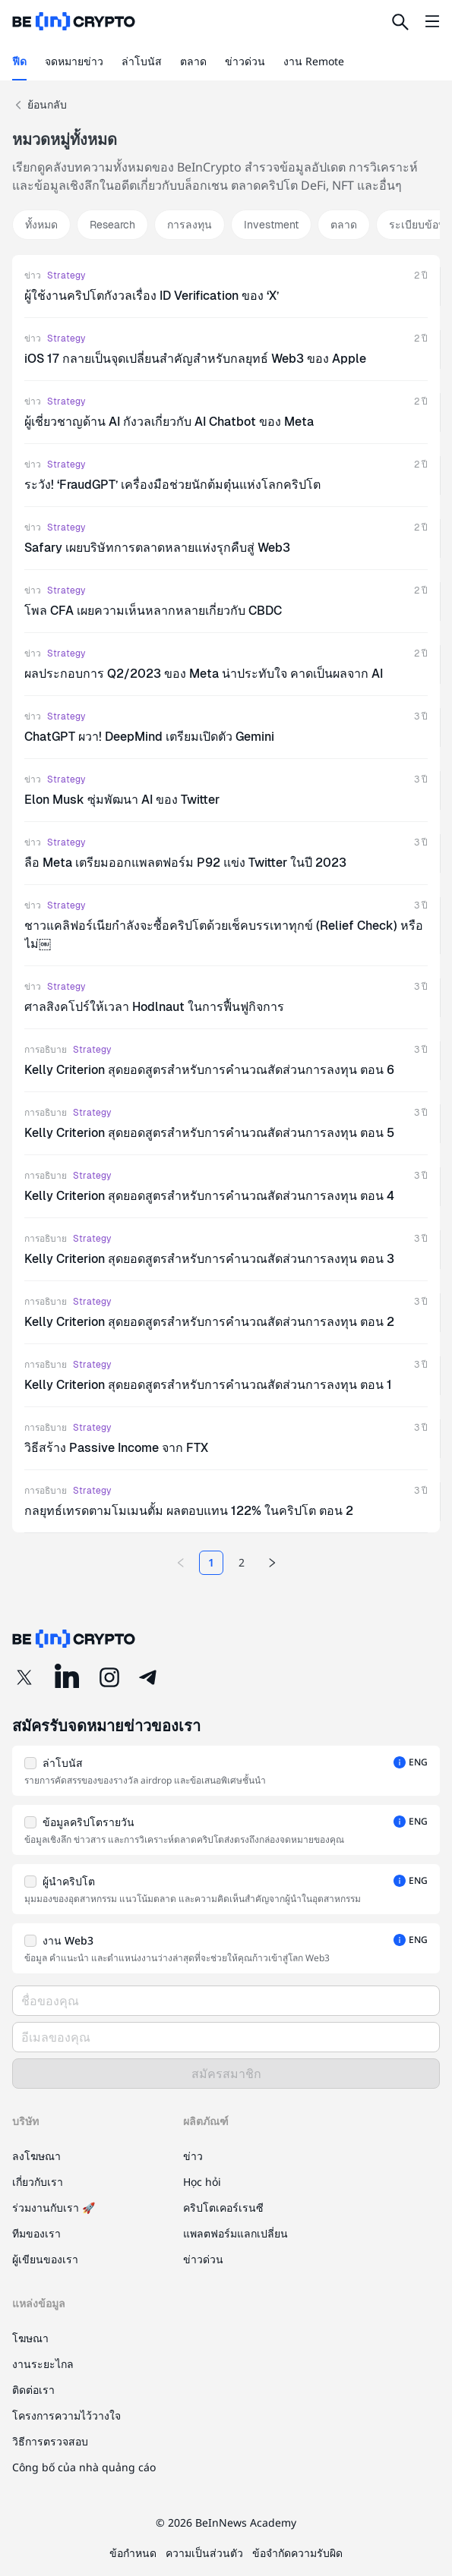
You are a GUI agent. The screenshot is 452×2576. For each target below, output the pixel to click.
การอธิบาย (45, 1050)
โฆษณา (30, 2338)
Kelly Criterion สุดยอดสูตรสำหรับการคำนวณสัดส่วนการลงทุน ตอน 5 (209, 1133)
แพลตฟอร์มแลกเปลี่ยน (235, 2233)
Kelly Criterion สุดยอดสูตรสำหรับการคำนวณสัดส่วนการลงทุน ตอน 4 (209, 1196)
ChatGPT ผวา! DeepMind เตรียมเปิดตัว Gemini (149, 737)
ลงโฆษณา (36, 2156)
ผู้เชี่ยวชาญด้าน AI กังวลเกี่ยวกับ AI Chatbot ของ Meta (169, 422)
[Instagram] (109, 1677)
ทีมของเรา (36, 2233)
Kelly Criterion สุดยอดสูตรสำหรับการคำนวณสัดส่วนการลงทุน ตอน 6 (209, 1070)
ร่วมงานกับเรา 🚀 (53, 2207)
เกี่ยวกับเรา (37, 2181)
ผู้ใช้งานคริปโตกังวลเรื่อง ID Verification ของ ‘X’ (151, 296)
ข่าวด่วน (245, 61)
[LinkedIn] (67, 1677)
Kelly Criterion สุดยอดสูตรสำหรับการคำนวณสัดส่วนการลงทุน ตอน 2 (209, 1322)
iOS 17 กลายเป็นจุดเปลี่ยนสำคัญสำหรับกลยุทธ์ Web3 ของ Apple (195, 359)
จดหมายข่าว (74, 61)
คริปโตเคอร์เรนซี (223, 2207)
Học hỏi (202, 2181)
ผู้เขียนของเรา (45, 2259)
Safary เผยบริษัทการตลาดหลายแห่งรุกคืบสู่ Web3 (157, 548)
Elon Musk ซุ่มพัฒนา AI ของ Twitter (122, 800)
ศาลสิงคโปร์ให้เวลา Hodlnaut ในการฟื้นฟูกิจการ (154, 1007)
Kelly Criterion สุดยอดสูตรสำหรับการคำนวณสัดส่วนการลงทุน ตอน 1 (208, 1385)
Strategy (66, 275)
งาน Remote (313, 61)
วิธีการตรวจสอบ (50, 2441)
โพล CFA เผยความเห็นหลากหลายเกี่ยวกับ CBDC (153, 611)
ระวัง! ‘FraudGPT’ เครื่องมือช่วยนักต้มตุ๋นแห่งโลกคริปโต (172, 485)
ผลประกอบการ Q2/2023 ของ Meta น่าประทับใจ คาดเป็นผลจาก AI (203, 674)
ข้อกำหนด (132, 2553)
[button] (226, 1771)
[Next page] (272, 1563)
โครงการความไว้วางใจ (66, 2415)
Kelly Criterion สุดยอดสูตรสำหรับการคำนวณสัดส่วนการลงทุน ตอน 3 (209, 1259)
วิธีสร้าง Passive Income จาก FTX (116, 1448)
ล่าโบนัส (142, 61)
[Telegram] (149, 1677)
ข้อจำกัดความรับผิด (297, 2553)
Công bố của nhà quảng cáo (84, 2467)
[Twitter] (24, 1677)
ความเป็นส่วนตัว (204, 2553)
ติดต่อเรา (33, 2389)
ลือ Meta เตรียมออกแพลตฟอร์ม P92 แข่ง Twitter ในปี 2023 (185, 863)
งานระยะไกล (43, 2364)
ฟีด (19, 61)
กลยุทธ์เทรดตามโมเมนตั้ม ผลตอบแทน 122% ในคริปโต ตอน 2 (188, 1511)
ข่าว (32, 275)
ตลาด (193, 61)
